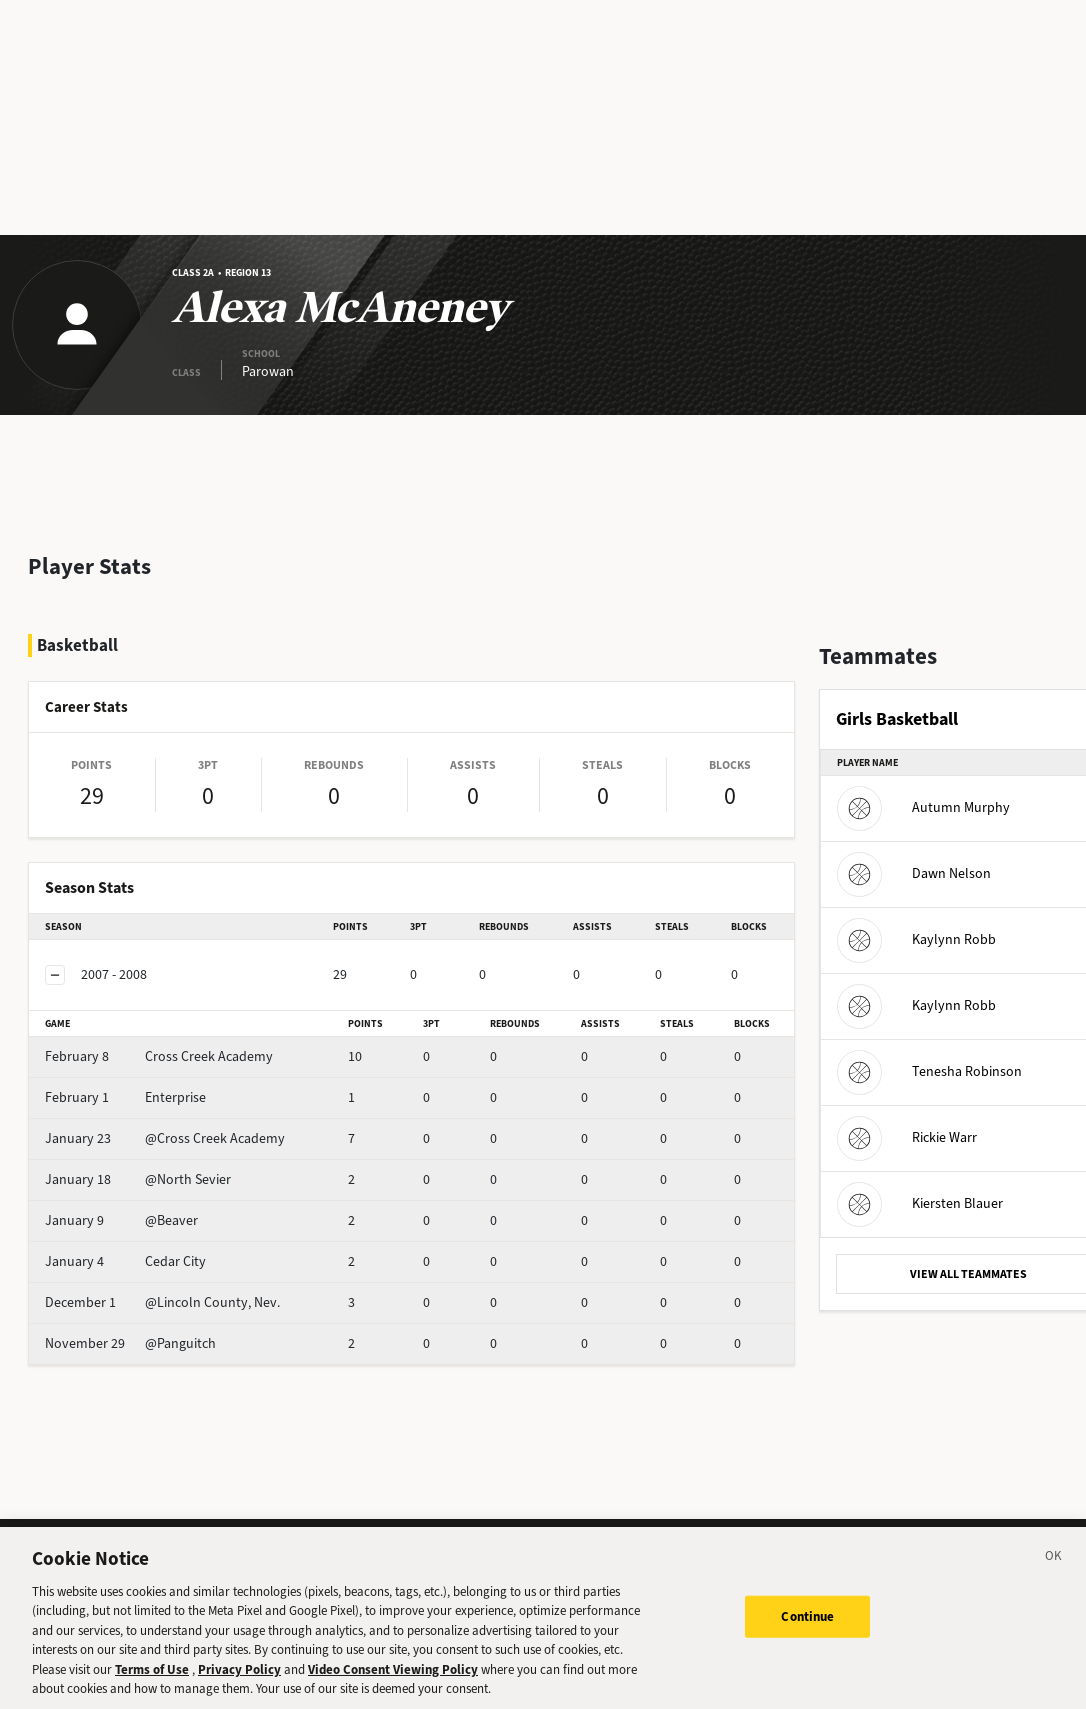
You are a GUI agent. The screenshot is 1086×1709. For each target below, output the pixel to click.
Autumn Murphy (923, 807)
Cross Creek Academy (159, 1056)
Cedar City (125, 1261)
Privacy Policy (239, 1687)
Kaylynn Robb (916, 939)
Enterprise (125, 1097)
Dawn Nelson (914, 873)
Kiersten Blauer (920, 1203)
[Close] (1054, 1577)
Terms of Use (152, 1687)
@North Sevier (138, 1179)
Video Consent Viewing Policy (393, 1687)
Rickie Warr (907, 1137)
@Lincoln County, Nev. (162, 1302)
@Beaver (121, 1220)
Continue (807, 1634)
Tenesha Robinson (929, 1071)
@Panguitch (130, 1343)
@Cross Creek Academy (165, 1138)
